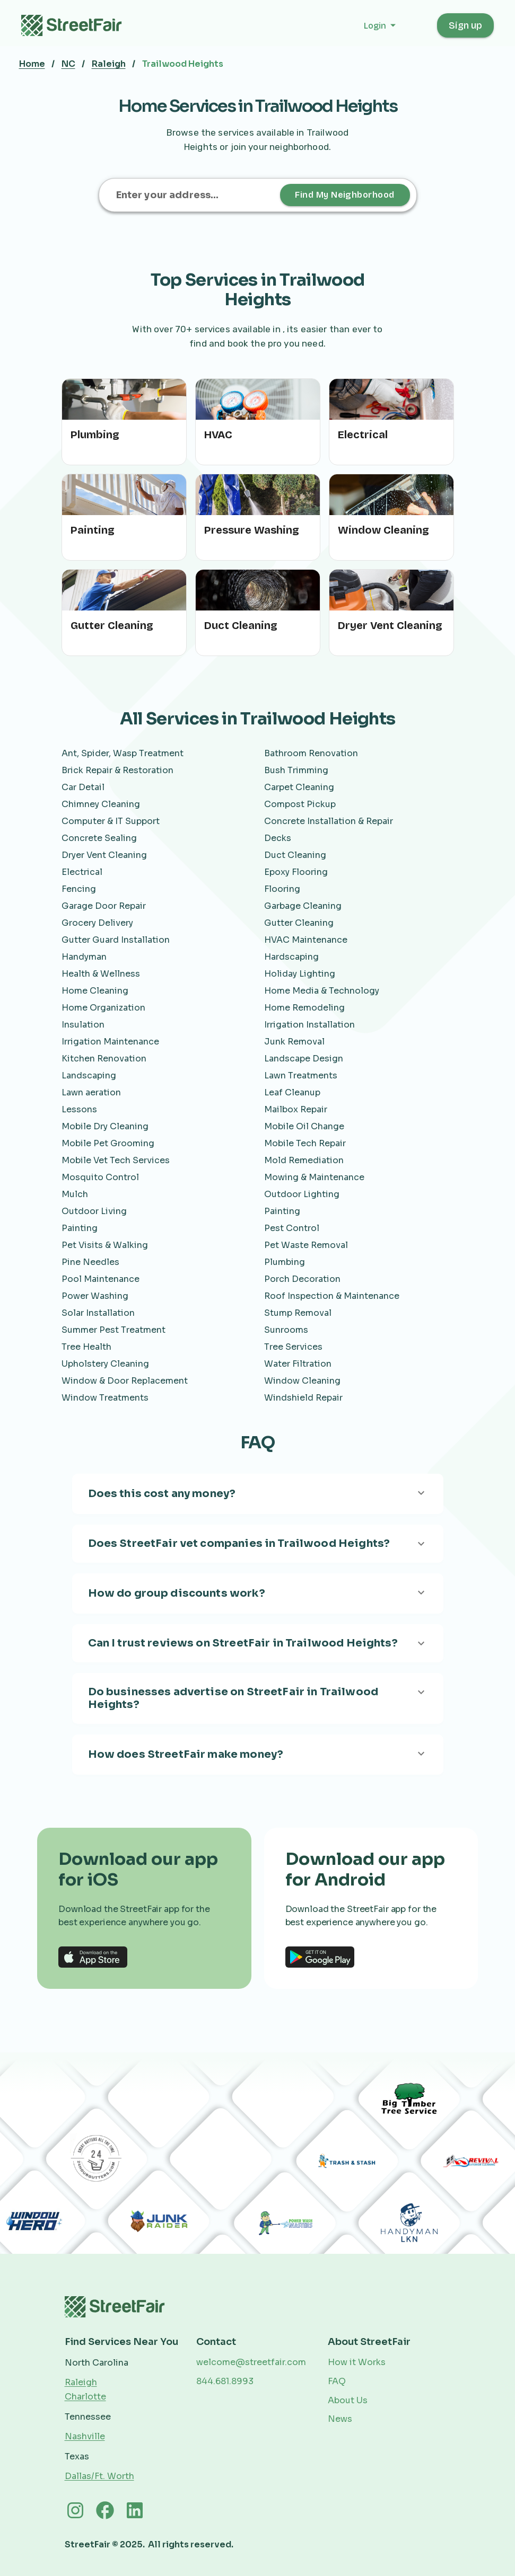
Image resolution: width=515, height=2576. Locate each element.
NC (68, 64)
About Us (348, 2400)
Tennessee (88, 2416)
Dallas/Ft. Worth (99, 2476)
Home (32, 64)
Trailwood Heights (182, 64)
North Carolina (96, 2362)
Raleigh (109, 64)
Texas (77, 2456)
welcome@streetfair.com (251, 2362)
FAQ (337, 2381)
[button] (391, 26)
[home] (77, 25)
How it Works (357, 2362)
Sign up (465, 25)
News (340, 2418)
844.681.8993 (225, 2381)
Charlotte (85, 2396)
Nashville (85, 2436)
